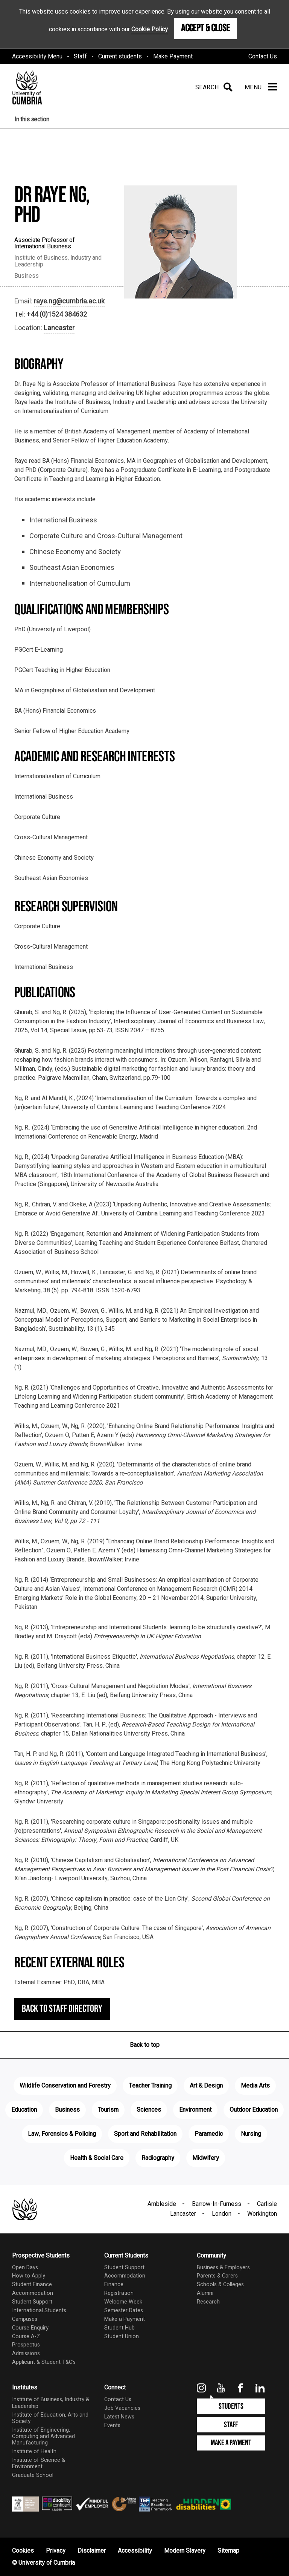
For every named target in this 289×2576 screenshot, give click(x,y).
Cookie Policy (149, 29)
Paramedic (209, 2133)
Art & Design (206, 2085)
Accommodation (32, 2293)
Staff (80, 56)
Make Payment (173, 56)
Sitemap (228, 2550)
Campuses (24, 2319)
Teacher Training (150, 2085)
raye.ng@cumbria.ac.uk (69, 301)
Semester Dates (123, 2310)
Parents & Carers (217, 2276)
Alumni (205, 2293)
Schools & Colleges (220, 2284)
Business (67, 2109)
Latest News (119, 2417)
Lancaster (59, 328)
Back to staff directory (62, 2009)
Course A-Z (26, 2336)
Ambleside (162, 2204)
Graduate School (32, 2475)
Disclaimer (92, 2550)
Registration (119, 2293)
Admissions (26, 2353)
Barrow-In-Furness (216, 2204)
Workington (262, 2213)
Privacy (55, 2550)
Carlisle (267, 2204)
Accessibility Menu (37, 56)
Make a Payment (124, 2319)
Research (208, 2302)
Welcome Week (123, 2302)
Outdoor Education (254, 2109)
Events (112, 2425)
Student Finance (32, 2284)
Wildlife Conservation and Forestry (65, 2085)
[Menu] (261, 87)
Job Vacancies (122, 2408)
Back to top (145, 2044)
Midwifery (205, 2158)
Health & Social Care (96, 2158)
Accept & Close (205, 28)
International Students (39, 2310)
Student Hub (119, 2328)
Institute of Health (34, 2451)
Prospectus (26, 2345)
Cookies (23, 2550)
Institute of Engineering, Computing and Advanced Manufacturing (43, 2436)
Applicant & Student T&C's (44, 2362)
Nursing (251, 2133)
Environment (195, 2109)
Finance (113, 2284)
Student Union (121, 2336)
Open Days (25, 2267)
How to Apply (28, 2276)
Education (24, 2109)
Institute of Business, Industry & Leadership (50, 2402)
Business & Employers (223, 2267)
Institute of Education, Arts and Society (50, 2418)
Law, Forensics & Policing (62, 2133)
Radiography (157, 2158)
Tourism (108, 2109)
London (221, 2213)
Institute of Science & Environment (38, 2463)
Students (231, 2406)
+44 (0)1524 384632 (57, 314)
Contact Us (262, 56)
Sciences (149, 2109)
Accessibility (135, 2550)
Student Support (32, 2302)
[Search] (212, 87)
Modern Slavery (184, 2550)
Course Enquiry (30, 2328)
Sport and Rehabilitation (145, 2133)
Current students (120, 56)
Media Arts (255, 2085)
